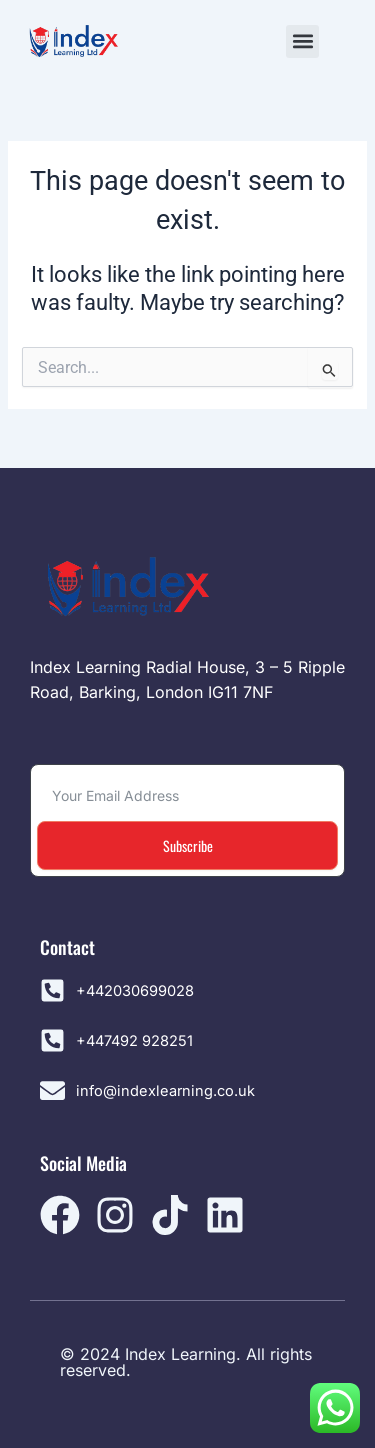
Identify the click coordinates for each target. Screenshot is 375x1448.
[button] (302, 41)
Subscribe (188, 845)
